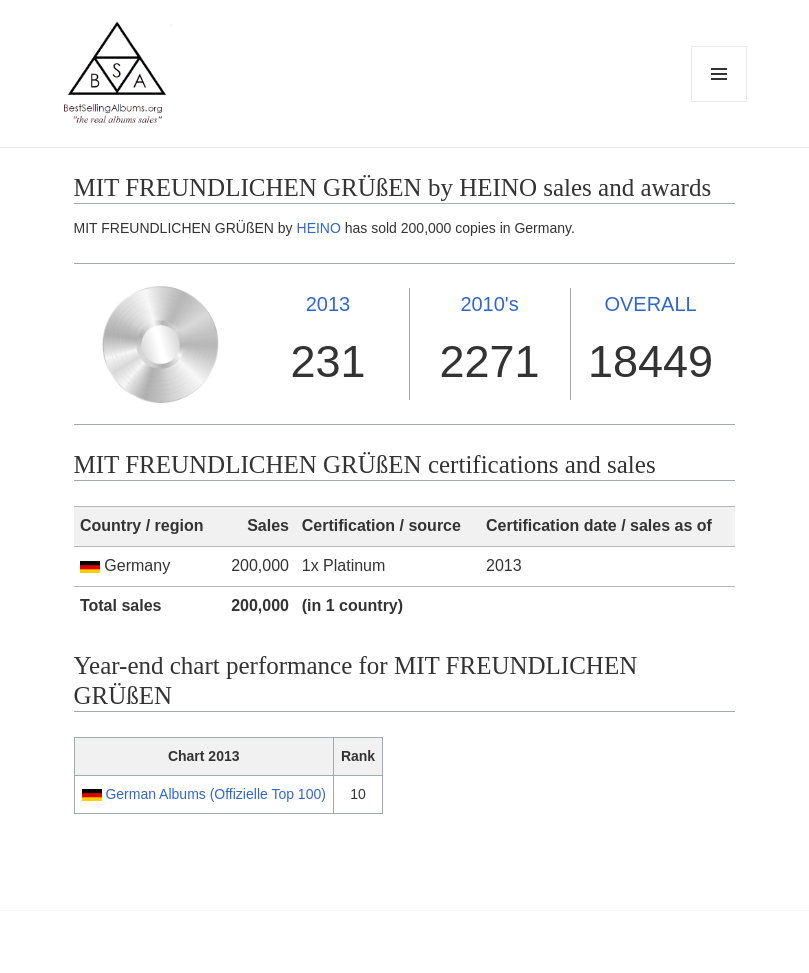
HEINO (319, 228)
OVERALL (650, 304)
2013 (328, 304)
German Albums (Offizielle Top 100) (215, 794)
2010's (489, 304)
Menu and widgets (719, 101)
